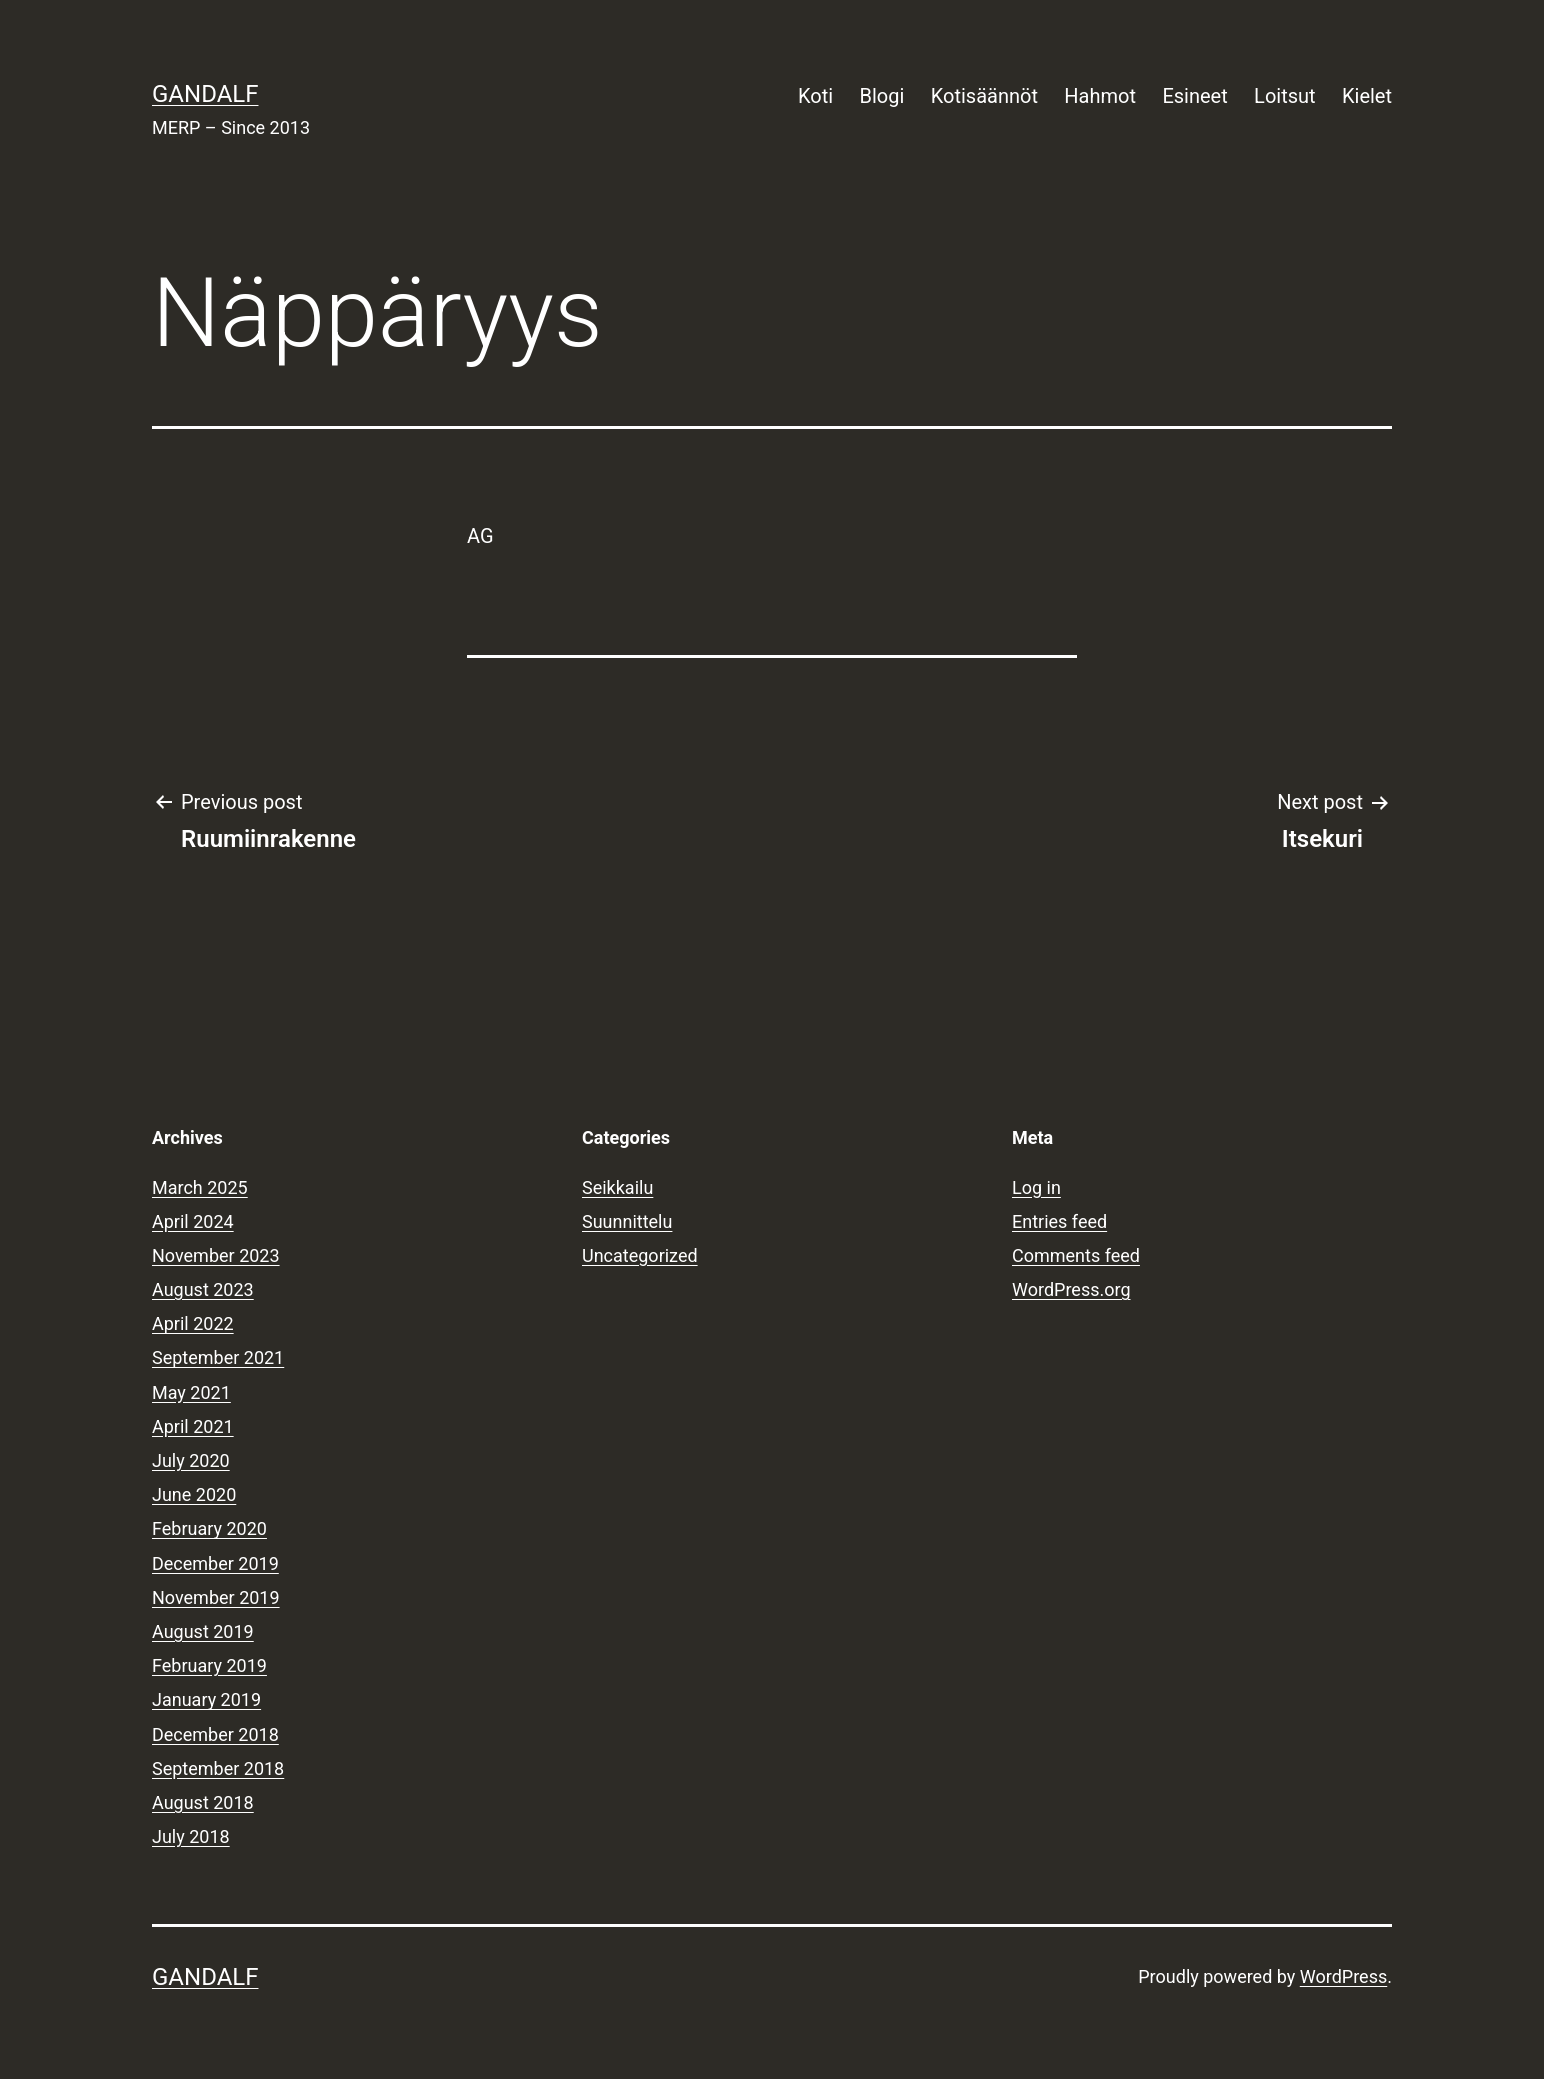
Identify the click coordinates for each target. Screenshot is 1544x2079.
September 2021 (218, 1357)
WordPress (1343, 1976)
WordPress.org (1071, 1289)
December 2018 (215, 1734)
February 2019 (209, 1665)
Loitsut (1284, 96)
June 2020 (194, 1494)
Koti (815, 96)
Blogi (882, 96)
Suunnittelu (627, 1221)
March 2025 (200, 1187)
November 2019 (216, 1597)
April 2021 (193, 1426)
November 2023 (216, 1255)
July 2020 (191, 1460)
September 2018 (218, 1768)
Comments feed (1076, 1255)
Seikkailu (617, 1187)
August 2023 (203, 1289)
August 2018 (203, 1802)
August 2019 (203, 1631)
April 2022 (193, 1323)
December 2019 (215, 1563)
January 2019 (206, 1699)
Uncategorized (640, 1255)
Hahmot (1100, 96)
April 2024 (193, 1221)
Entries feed (1059, 1221)
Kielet (1367, 96)
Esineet (1194, 96)
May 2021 (191, 1392)
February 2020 (209, 1528)
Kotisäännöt (984, 96)
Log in (1036, 1187)
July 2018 (191, 1836)
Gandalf (205, 94)
